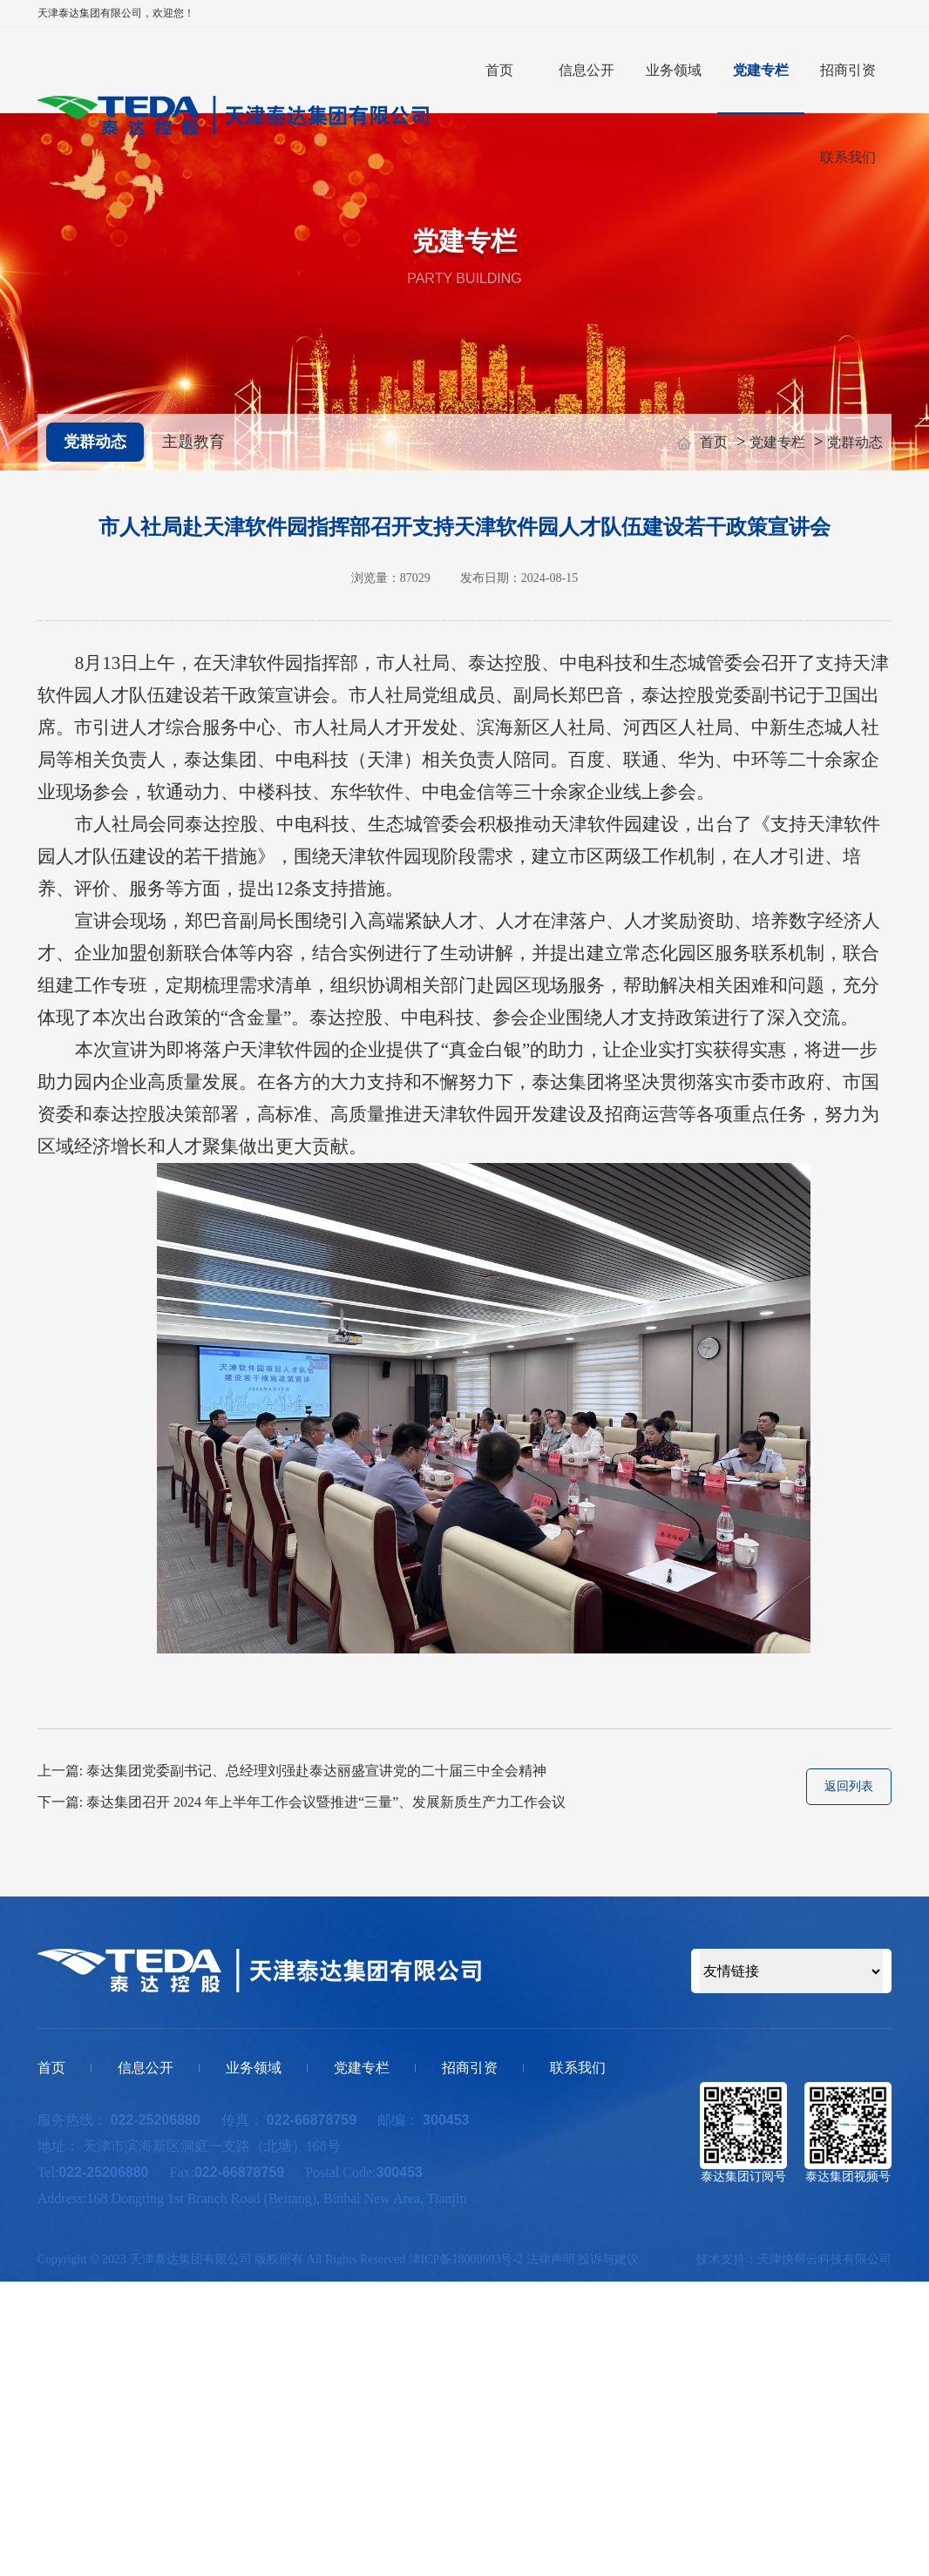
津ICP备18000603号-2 (466, 2259)
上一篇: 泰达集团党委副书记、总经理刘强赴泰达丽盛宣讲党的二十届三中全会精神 (291, 1770)
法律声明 (550, 2259)
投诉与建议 (608, 2259)
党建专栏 (761, 70)
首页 (499, 70)
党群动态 (95, 441)
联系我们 (848, 157)
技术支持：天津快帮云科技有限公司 (794, 2259)
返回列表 (848, 1786)
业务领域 (674, 70)
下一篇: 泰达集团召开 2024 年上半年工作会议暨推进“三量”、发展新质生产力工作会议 (301, 1802)
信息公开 (586, 70)
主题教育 (193, 441)
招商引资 (848, 70)
